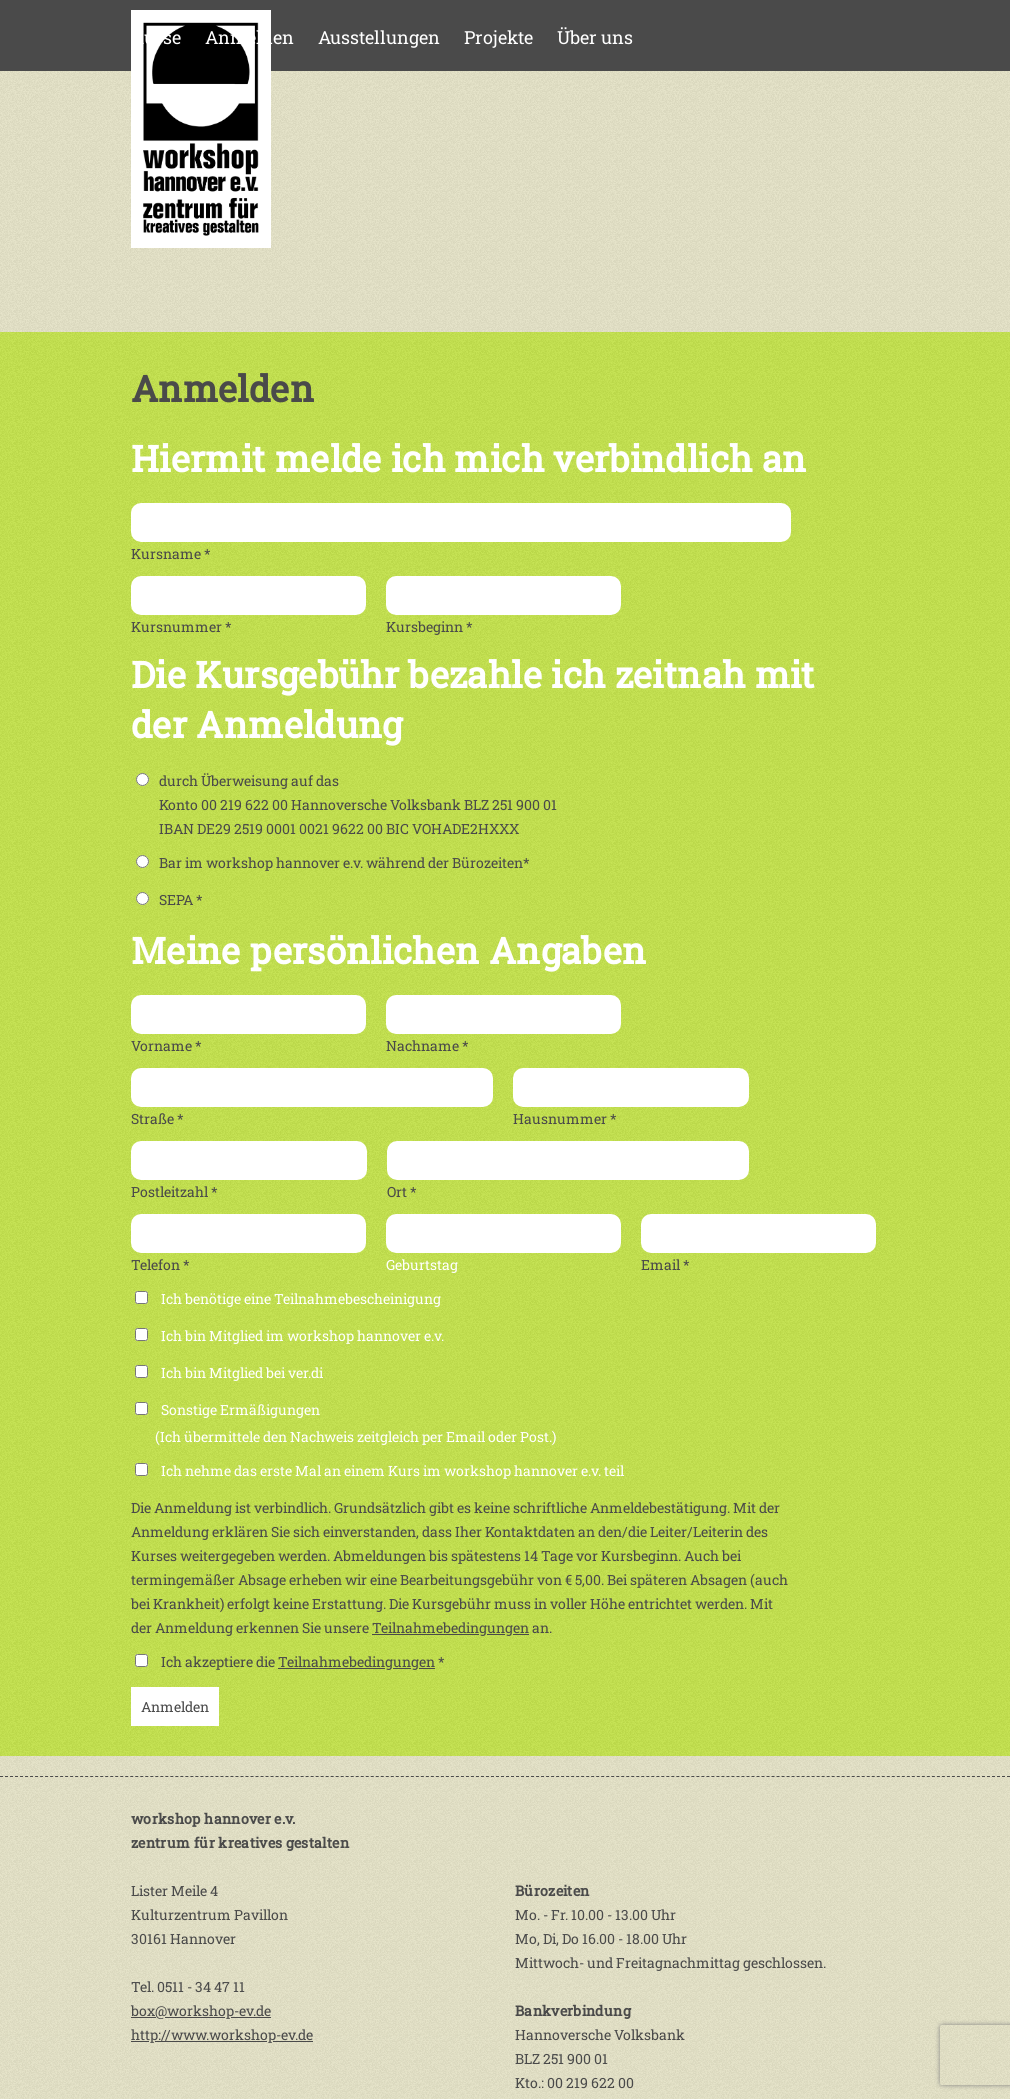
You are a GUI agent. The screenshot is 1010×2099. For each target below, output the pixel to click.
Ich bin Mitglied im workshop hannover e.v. (302, 1335)
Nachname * (427, 1045)
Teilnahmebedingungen (450, 1627)
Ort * (402, 1191)
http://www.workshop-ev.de (222, 2034)
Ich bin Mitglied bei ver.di (242, 1372)
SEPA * (169, 899)
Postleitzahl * (174, 1191)
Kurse (156, 37)
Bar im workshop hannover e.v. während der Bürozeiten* (333, 862)
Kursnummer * (181, 626)
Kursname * (171, 553)
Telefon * (160, 1264)
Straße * (157, 1118)
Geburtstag (422, 1264)
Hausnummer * (565, 1118)
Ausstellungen (379, 37)
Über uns (595, 37)
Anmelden (249, 37)
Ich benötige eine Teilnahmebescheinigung (301, 1298)
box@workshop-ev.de (201, 2010)
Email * (665, 1264)
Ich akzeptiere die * (303, 1661)
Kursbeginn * (429, 626)
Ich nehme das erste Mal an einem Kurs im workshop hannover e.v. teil (392, 1470)
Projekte (498, 37)
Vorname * (166, 1045)
